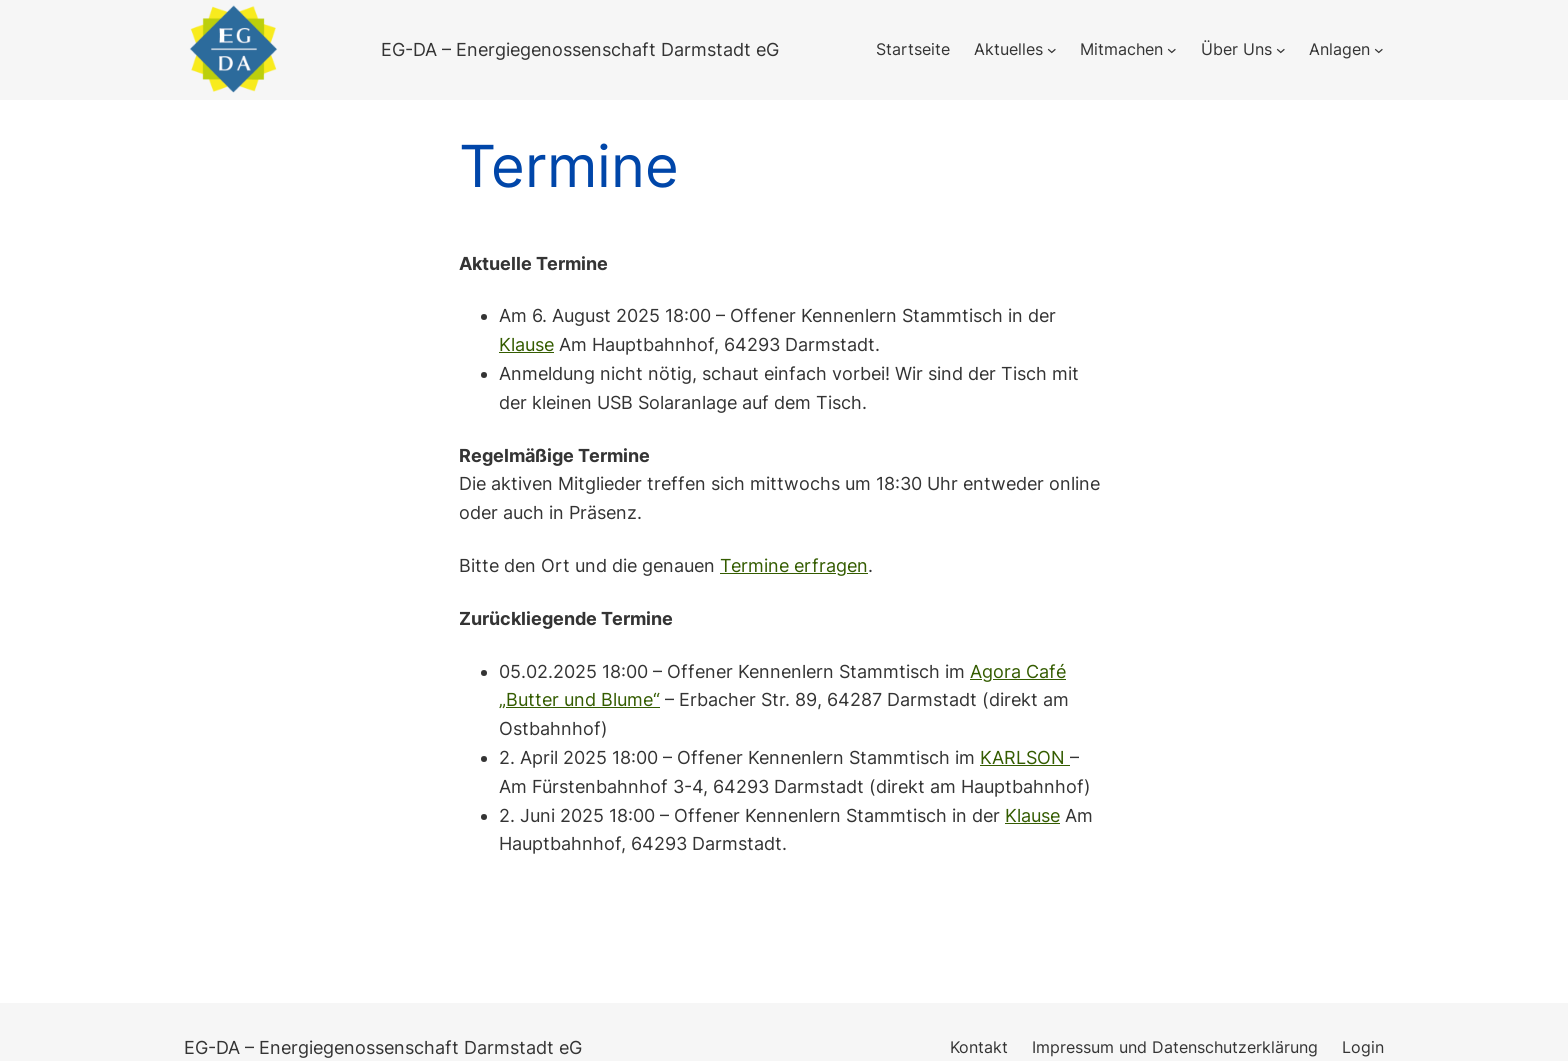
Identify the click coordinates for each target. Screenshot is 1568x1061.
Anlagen (1339, 49)
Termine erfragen (794, 565)
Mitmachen (1121, 49)
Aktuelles (1008, 49)
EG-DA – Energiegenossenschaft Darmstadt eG (580, 49)
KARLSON (1025, 757)
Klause (526, 344)
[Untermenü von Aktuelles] (1052, 50)
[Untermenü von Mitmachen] (1172, 50)
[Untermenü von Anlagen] (1379, 50)
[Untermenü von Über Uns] (1281, 50)
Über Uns (1236, 49)
